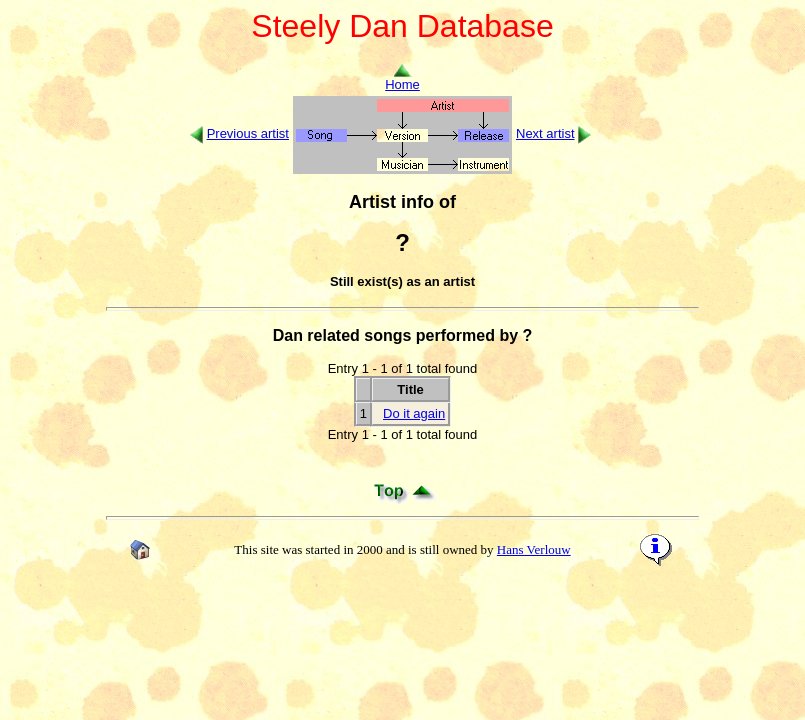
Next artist (545, 133)
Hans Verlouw (534, 549)
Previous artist (248, 133)
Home (402, 78)
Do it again (414, 413)
